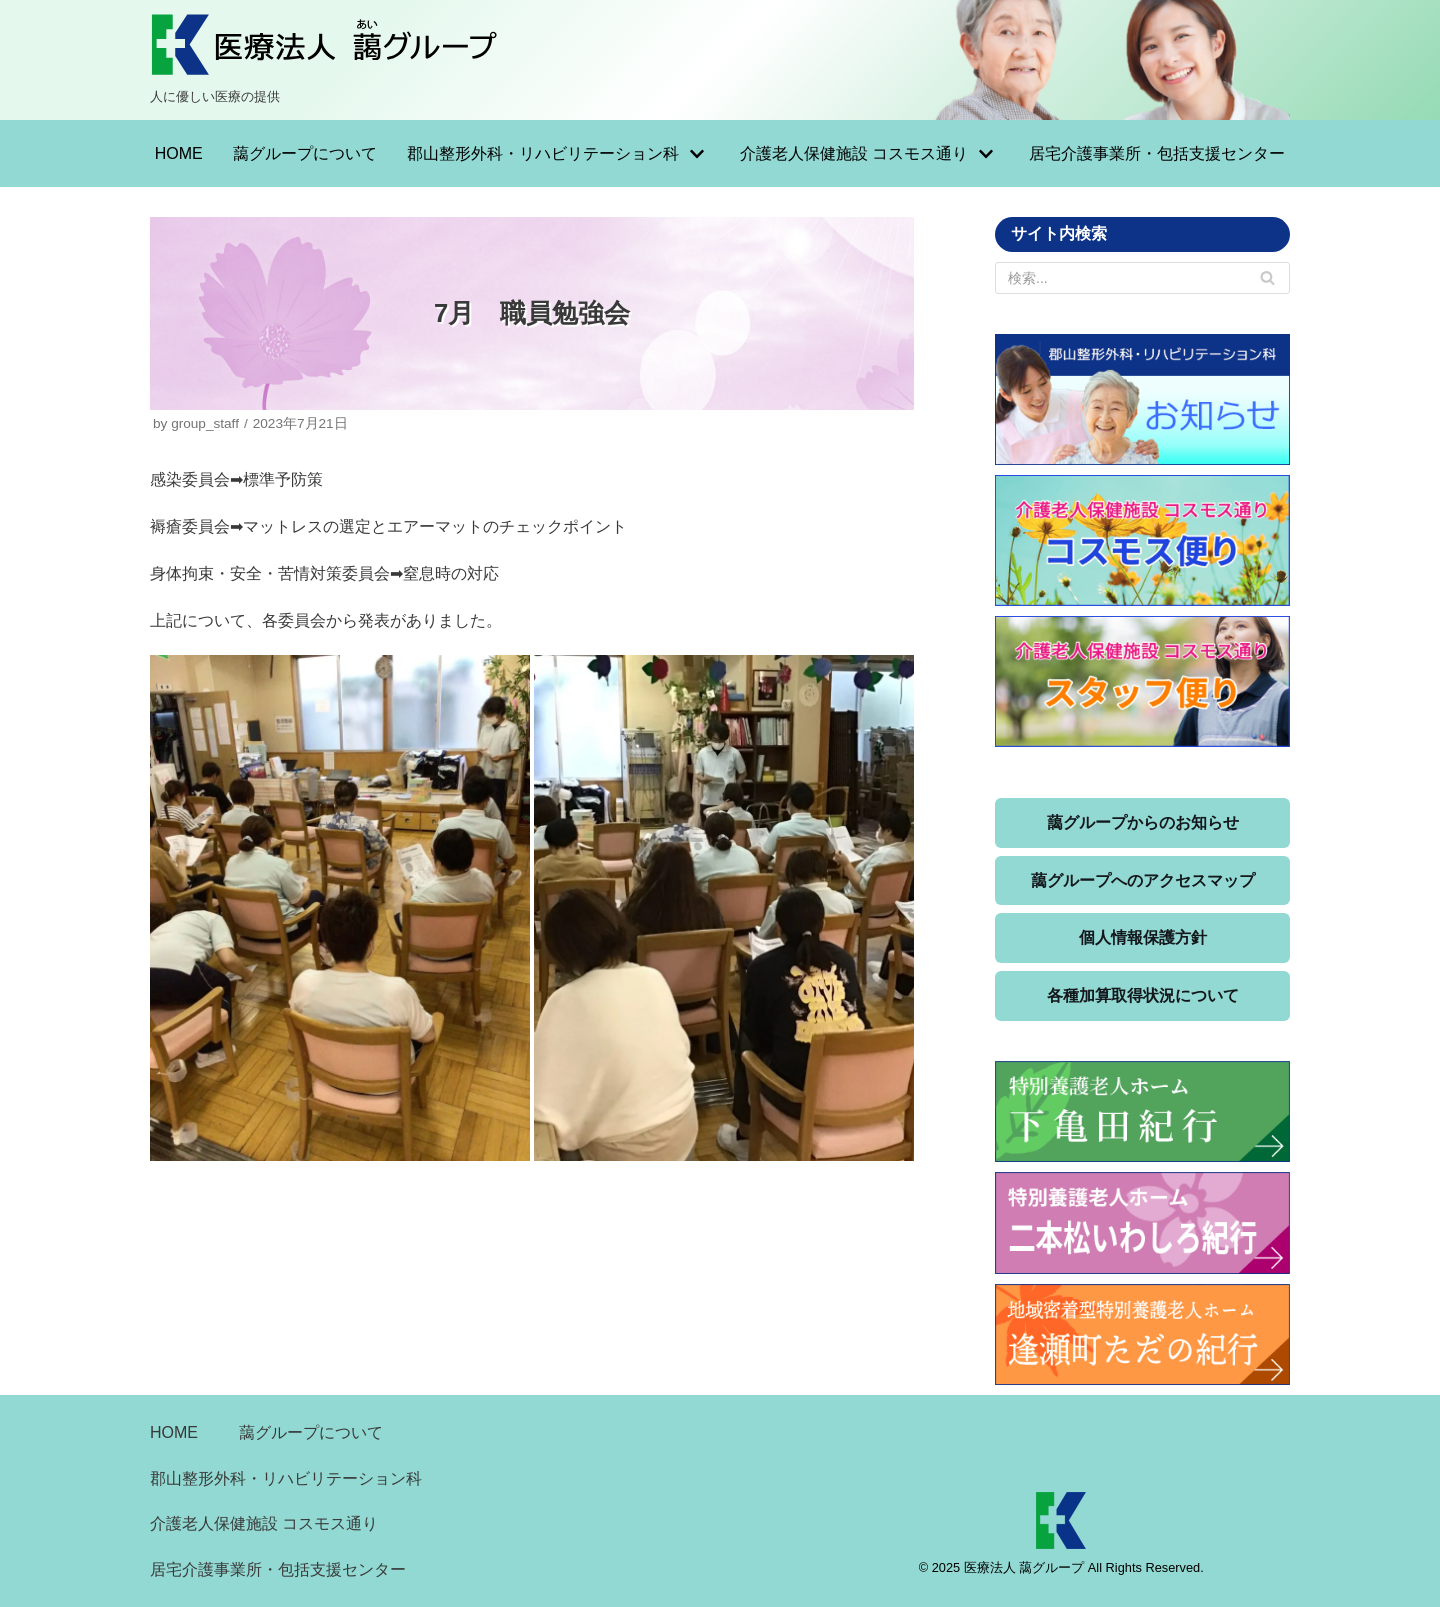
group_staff (205, 423)
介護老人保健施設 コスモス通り (264, 1523)
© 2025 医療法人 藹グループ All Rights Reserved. (1061, 1567)
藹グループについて (305, 153)
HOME (179, 153)
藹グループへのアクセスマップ (1143, 880)
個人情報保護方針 (1143, 937)
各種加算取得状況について (1143, 995)
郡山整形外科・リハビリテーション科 (286, 1478)
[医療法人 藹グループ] (325, 60)
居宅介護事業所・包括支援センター (1157, 153)
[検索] (1267, 278)
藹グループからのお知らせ (1143, 822)
